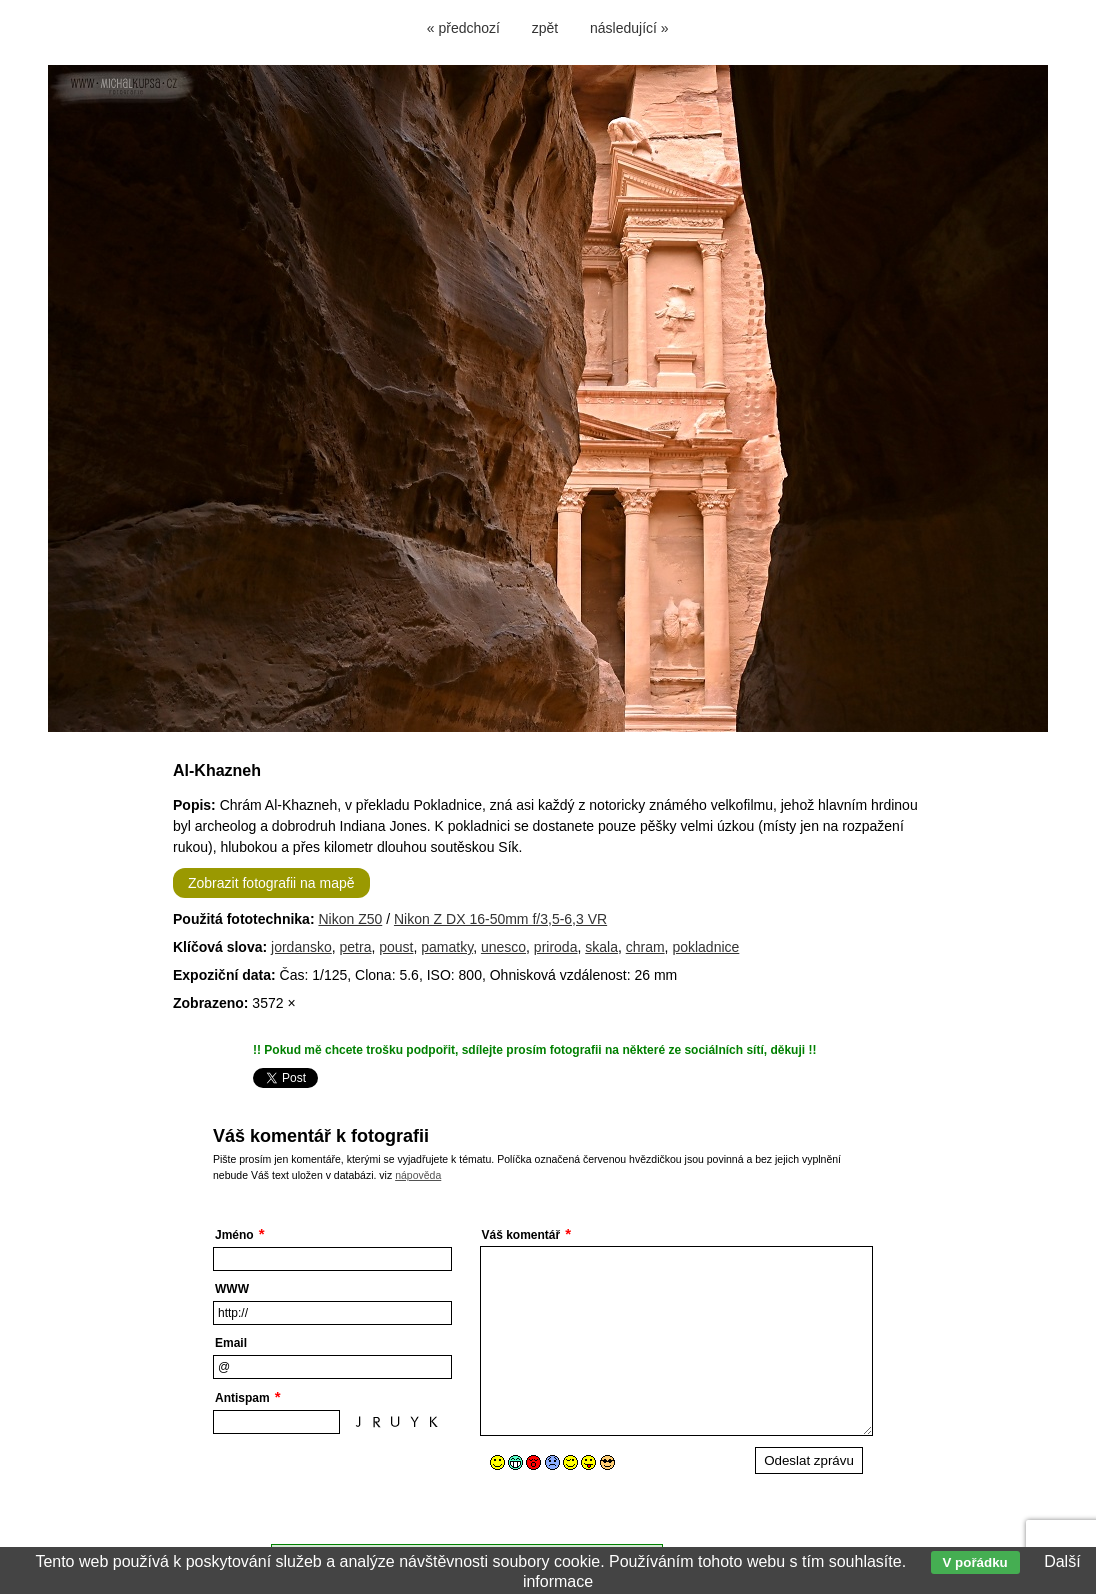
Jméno (234, 1235)
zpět (545, 28)
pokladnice (705, 947)
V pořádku (975, 1562)
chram (645, 947)
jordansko (301, 947)
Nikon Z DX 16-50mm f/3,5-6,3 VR (500, 919)
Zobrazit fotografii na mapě (271, 883)
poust (396, 947)
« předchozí (463, 28)
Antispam (242, 1398)
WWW (232, 1289)
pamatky (447, 947)
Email (231, 1343)
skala (601, 947)
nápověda (418, 1175)
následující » (629, 28)
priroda (556, 947)
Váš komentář (521, 1235)
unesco (503, 947)
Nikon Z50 (350, 919)
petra (356, 947)
